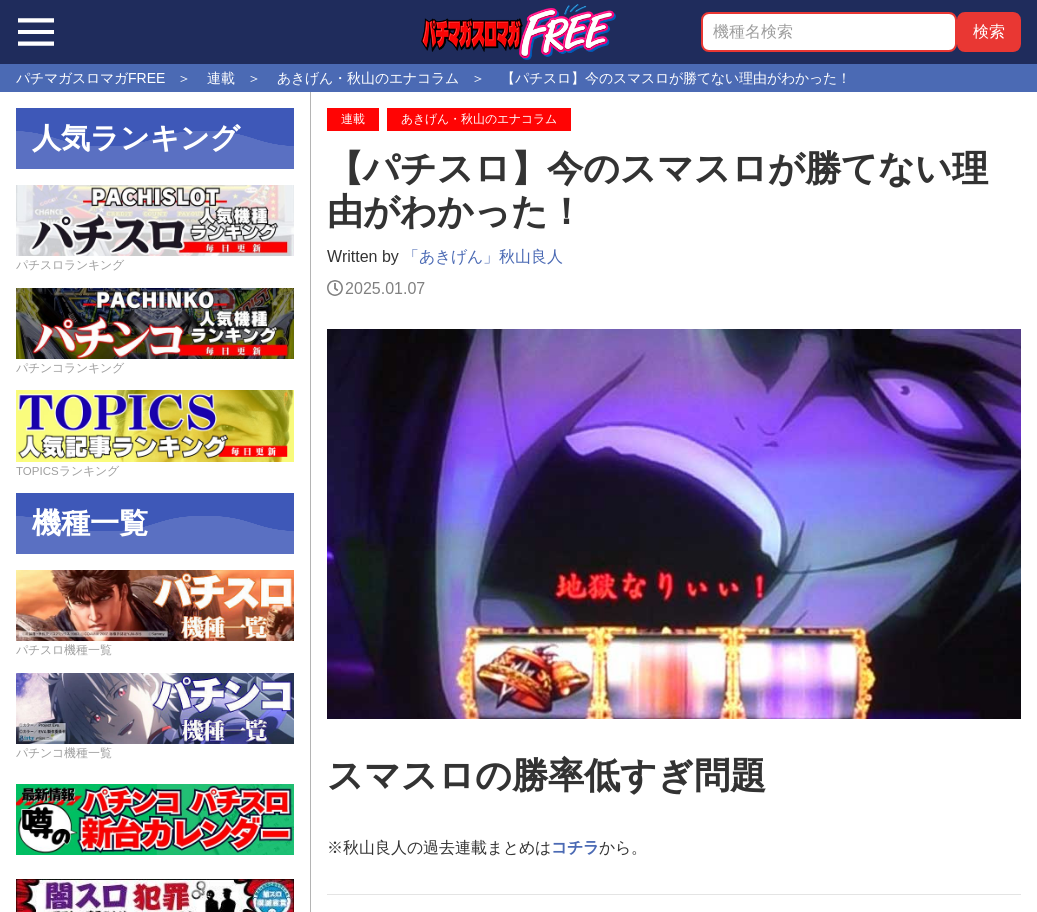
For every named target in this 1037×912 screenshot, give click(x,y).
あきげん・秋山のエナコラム (479, 119)
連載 (353, 119)
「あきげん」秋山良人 (483, 256)
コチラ (575, 847)
